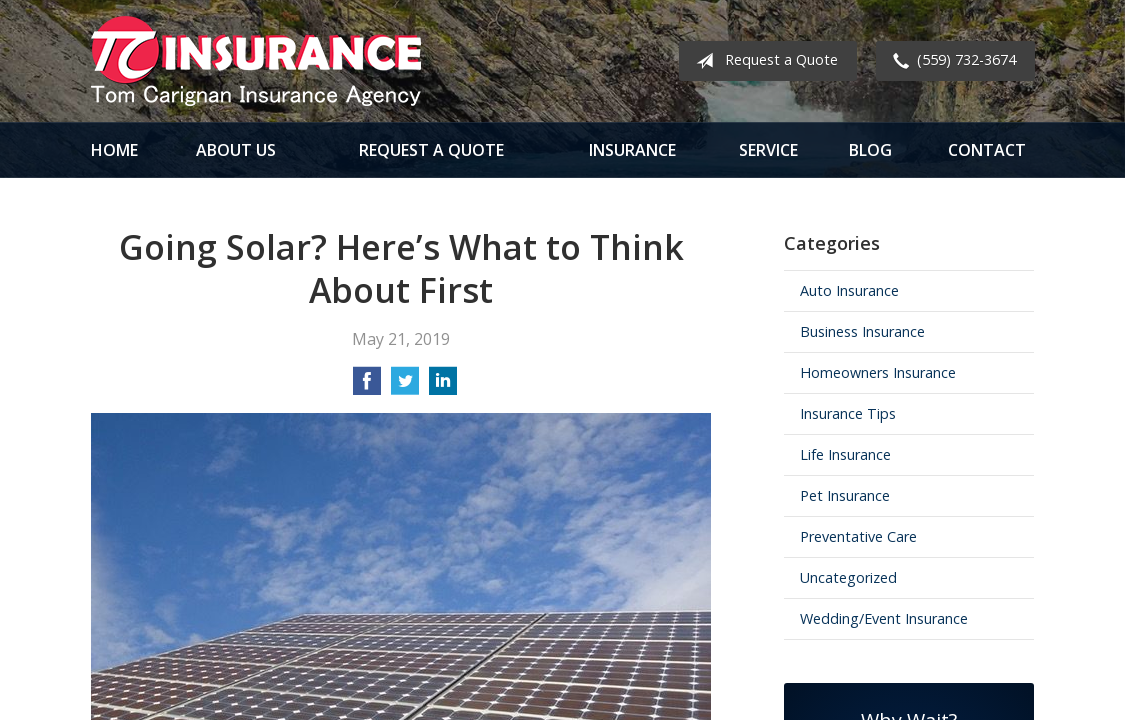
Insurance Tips (848, 413)
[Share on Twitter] (405, 387)
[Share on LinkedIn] (443, 387)
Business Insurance (862, 331)
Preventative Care (858, 536)
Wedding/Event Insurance (884, 618)
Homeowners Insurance (878, 372)
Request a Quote (763, 61)
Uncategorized (848, 577)
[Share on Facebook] (367, 387)
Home (114, 150)
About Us (236, 150)
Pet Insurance (845, 495)
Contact (987, 150)
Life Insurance (845, 454)
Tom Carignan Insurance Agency (256, 61)
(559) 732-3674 (950, 61)
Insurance (632, 150)
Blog (870, 150)
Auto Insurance (849, 290)
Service (768, 150)
